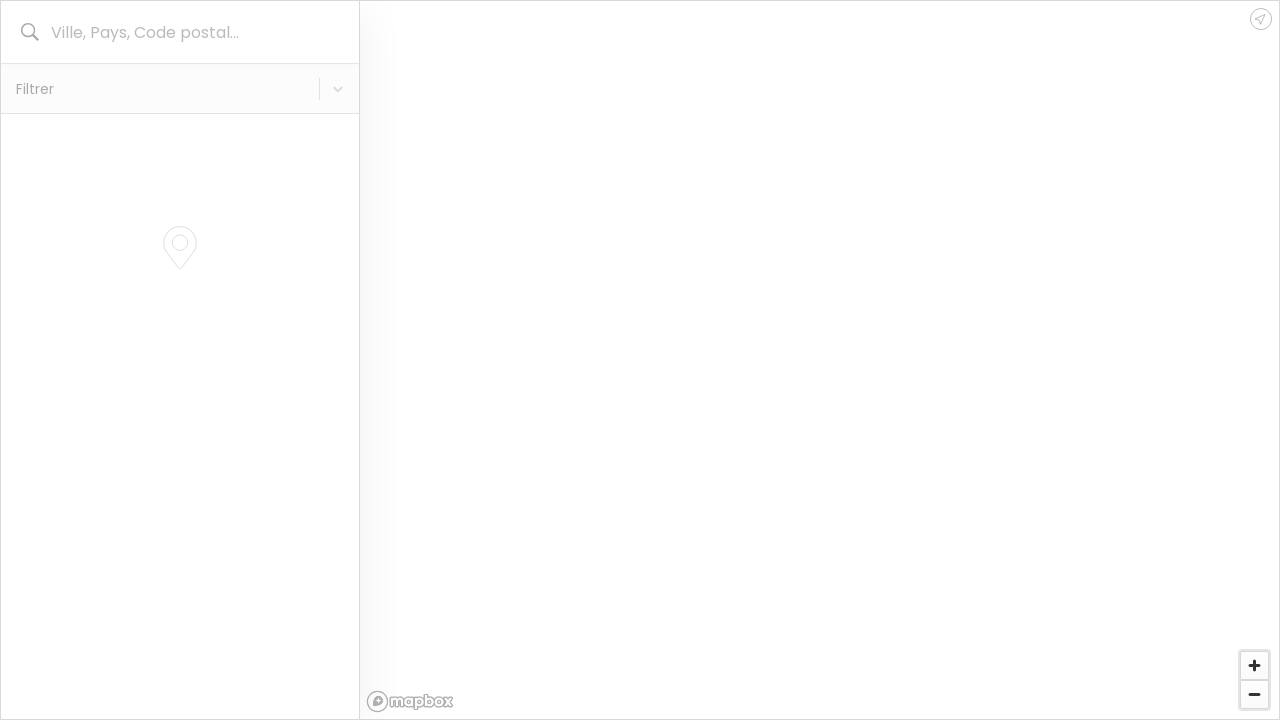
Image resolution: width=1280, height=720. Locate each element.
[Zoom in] (1254, 665)
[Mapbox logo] (410, 701)
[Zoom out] (1254, 694)
